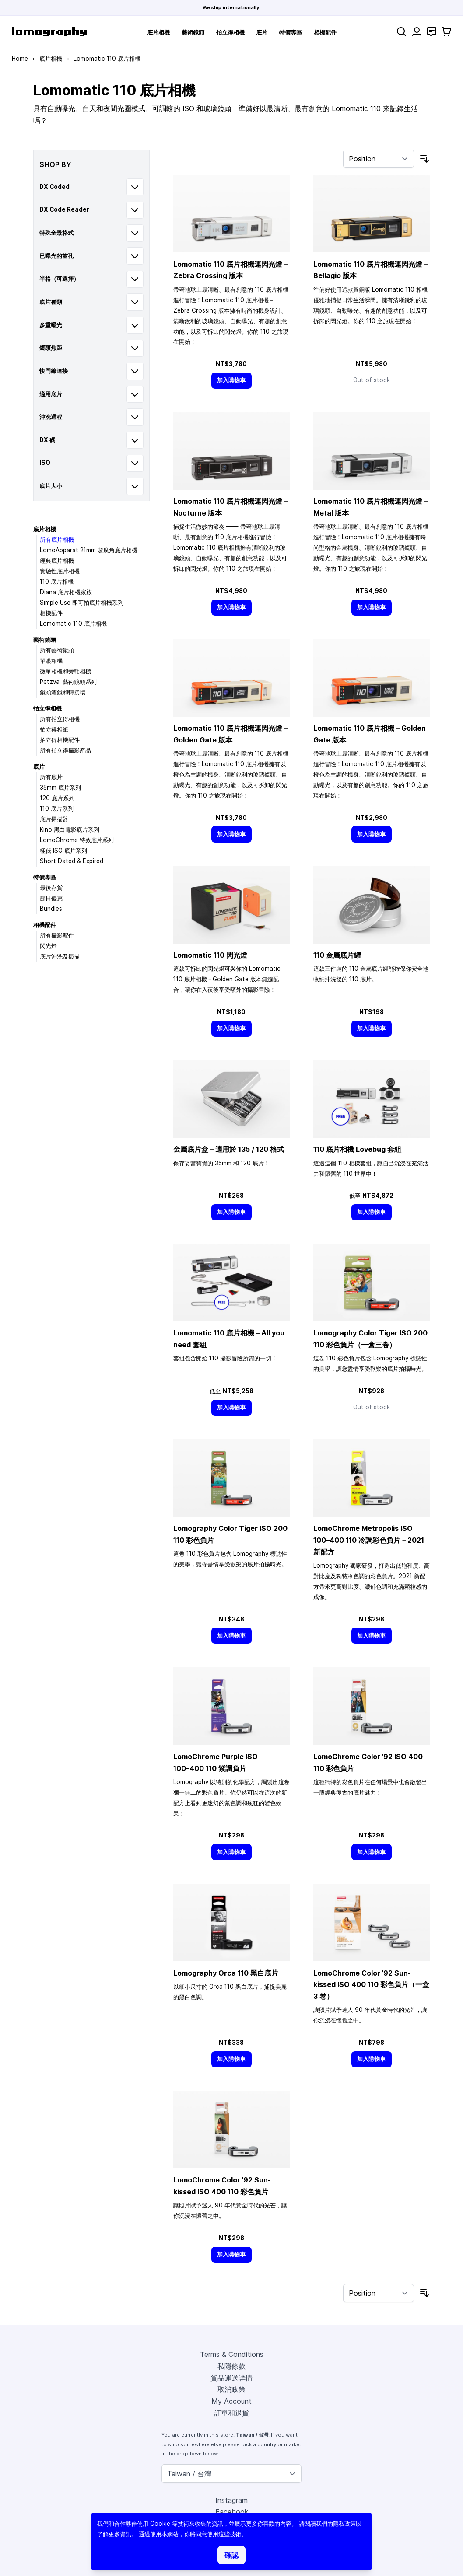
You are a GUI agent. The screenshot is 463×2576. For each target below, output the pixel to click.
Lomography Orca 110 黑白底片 (225, 1973)
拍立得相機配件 (60, 739)
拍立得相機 (230, 32)
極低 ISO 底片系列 (63, 850)
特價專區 (290, 32)
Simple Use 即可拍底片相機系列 (81, 602)
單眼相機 (51, 660)
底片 (261, 32)
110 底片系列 (57, 808)
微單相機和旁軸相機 (65, 671)
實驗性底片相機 (60, 571)
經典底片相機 (57, 560)
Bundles (51, 908)
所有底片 (51, 777)
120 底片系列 (57, 798)
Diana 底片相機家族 (66, 592)
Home (20, 58)
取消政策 (231, 2389)
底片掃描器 (54, 819)
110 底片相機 (57, 581)
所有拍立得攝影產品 (65, 750)
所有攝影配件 (57, 935)
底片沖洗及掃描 (60, 956)
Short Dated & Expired (71, 861)
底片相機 (158, 32)
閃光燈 (48, 945)
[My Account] (416, 31)
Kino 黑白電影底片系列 (69, 829)
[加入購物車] (231, 381)
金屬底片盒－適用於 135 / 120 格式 (228, 1149)
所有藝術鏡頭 (57, 650)
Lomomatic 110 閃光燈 (210, 955)
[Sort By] (378, 159)
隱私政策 (344, 2523)
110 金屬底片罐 (337, 955)
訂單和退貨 (231, 2413)
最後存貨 (51, 887)
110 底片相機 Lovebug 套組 (357, 1149)
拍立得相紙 (54, 729)
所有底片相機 (57, 539)
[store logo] (49, 31)
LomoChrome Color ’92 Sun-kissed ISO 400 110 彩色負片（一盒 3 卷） (371, 1985)
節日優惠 (51, 898)
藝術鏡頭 (193, 32)
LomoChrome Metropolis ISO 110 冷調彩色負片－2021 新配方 (368, 1540)
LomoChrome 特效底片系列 (77, 840)
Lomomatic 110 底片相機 (73, 623)
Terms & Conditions (231, 2354)
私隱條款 (231, 2366)
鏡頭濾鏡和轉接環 (62, 692)
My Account (231, 2401)
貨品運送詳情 (231, 2378)
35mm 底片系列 (60, 787)
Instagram (231, 2500)
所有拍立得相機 (60, 718)
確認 (231, 2555)
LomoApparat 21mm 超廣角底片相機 (88, 550)
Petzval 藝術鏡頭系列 (68, 681)
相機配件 (325, 32)
